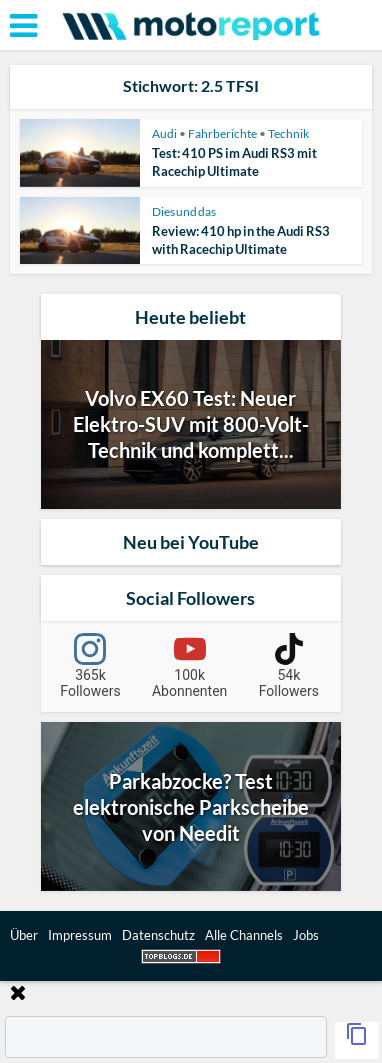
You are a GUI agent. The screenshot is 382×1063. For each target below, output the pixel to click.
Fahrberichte (222, 133)
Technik (288, 133)
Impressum (80, 935)
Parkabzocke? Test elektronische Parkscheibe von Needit (191, 807)
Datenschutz (158, 935)
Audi (164, 133)
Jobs (306, 935)
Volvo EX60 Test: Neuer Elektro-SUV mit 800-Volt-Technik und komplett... (191, 424)
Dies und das (184, 211)
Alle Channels (244, 935)
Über (24, 935)
